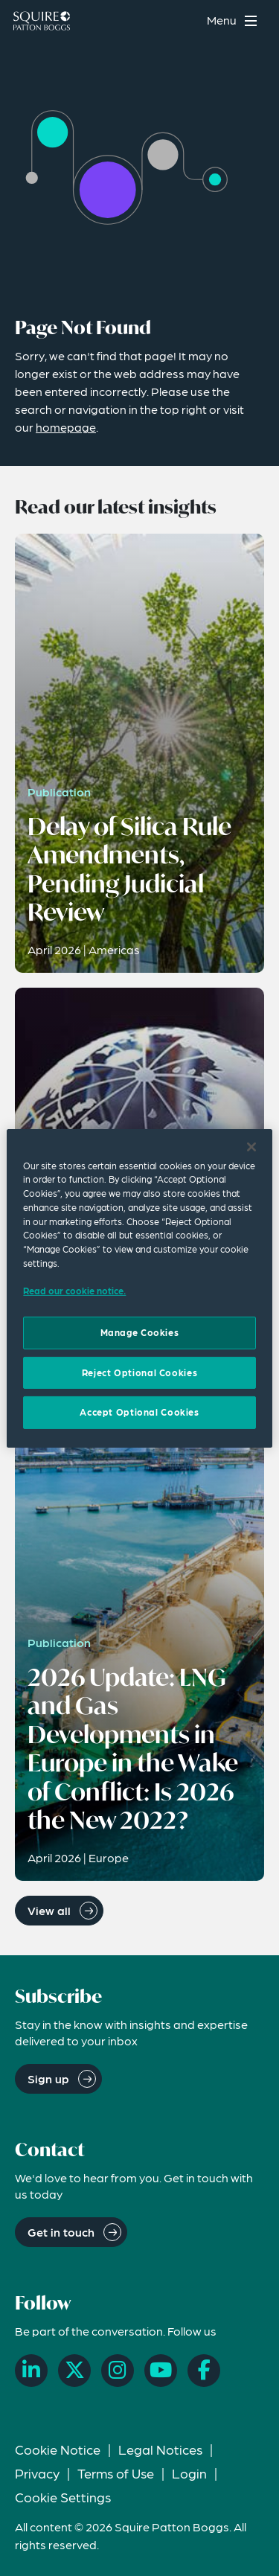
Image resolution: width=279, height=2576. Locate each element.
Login (189, 2472)
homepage (66, 427)
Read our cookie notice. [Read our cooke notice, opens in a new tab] (74, 1291)
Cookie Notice (57, 2449)
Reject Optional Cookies (139, 1372)
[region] (139, 1287)
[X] (74, 2370)
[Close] (251, 1146)
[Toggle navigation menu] (234, 20)
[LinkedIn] (31, 2370)
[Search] (185, 20)
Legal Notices (160, 2449)
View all (49, 1910)
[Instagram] (117, 2370)
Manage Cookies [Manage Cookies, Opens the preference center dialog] (139, 1332)
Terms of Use (115, 2472)
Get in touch (61, 2232)
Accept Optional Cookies (139, 1412)
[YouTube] (160, 2370)
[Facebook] (203, 2370)
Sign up (48, 2078)
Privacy (37, 2472)
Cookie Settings (63, 2496)
